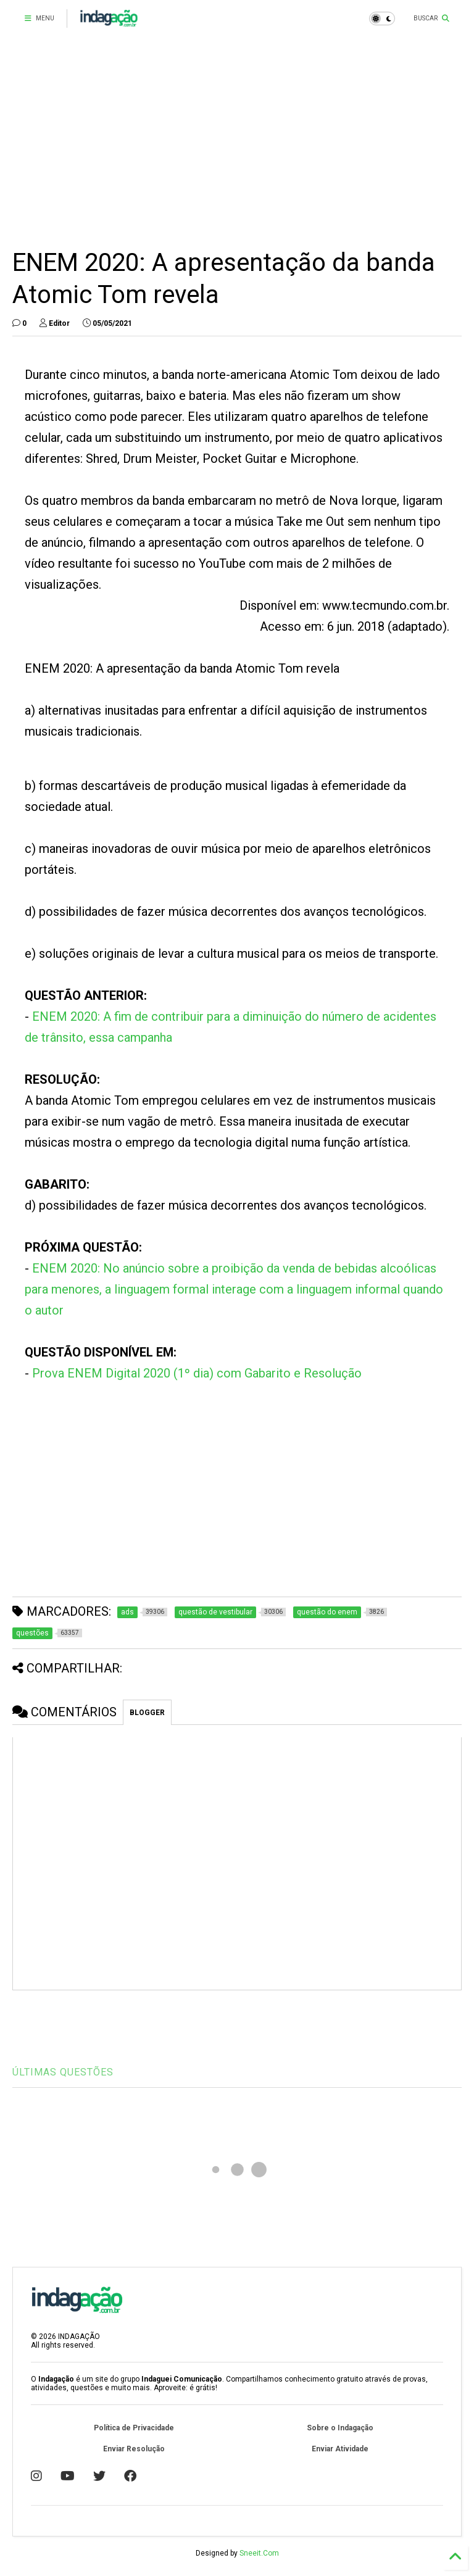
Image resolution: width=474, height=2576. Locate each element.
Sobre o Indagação (340, 2428)
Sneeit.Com (259, 2553)
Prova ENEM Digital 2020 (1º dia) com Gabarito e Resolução (197, 1373)
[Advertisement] (237, 142)
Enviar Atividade (340, 2449)
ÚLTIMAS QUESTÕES (63, 2072)
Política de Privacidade (134, 2428)
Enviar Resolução (134, 2449)
